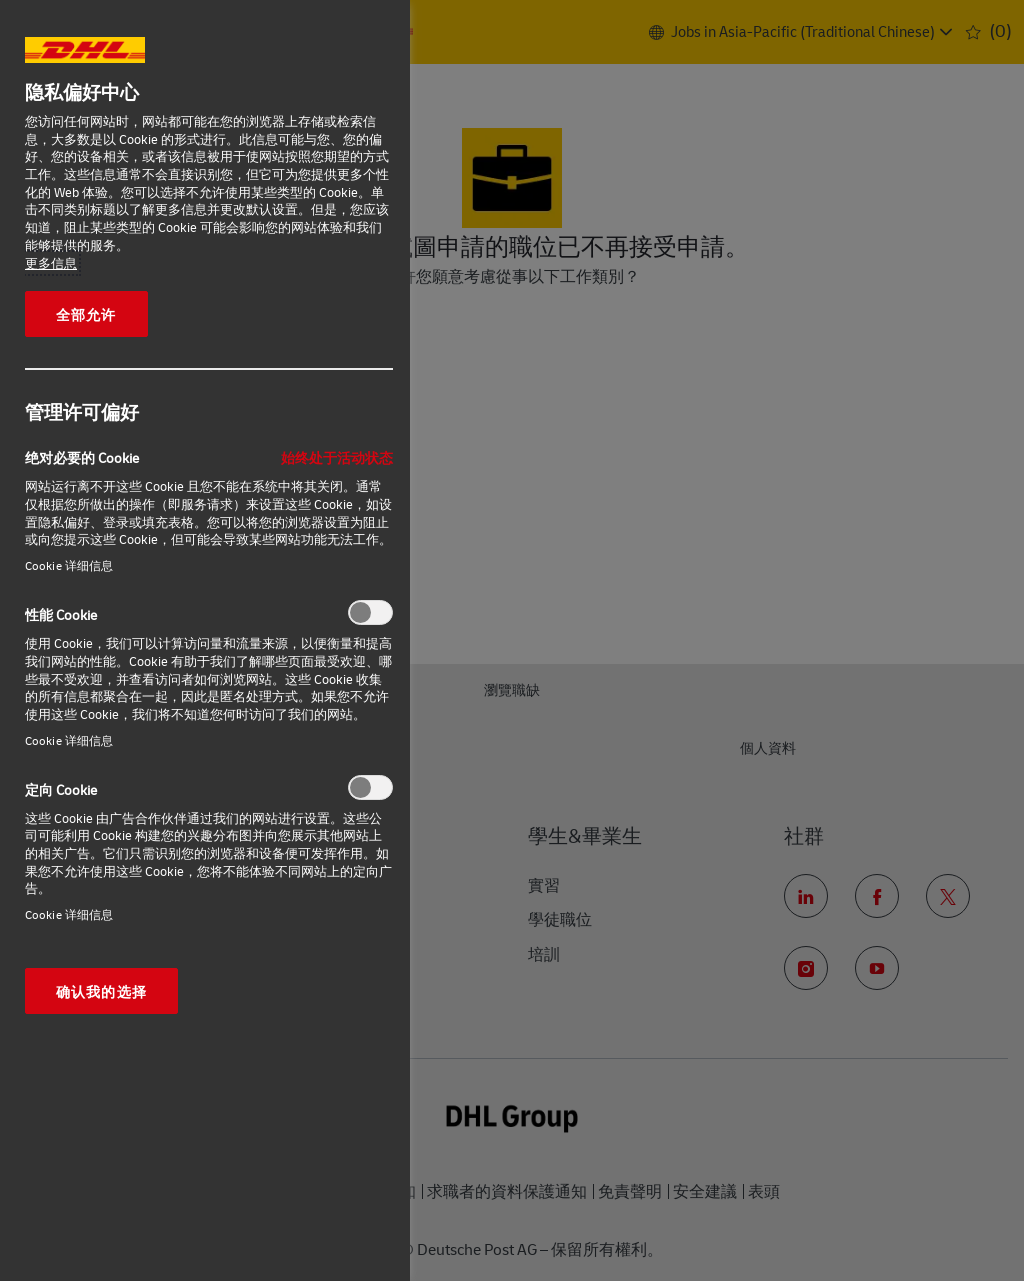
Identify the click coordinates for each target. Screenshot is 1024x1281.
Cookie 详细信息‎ (69, 565)
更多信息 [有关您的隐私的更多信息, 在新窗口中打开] (51, 263)
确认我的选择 (101, 991)
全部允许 (86, 314)
